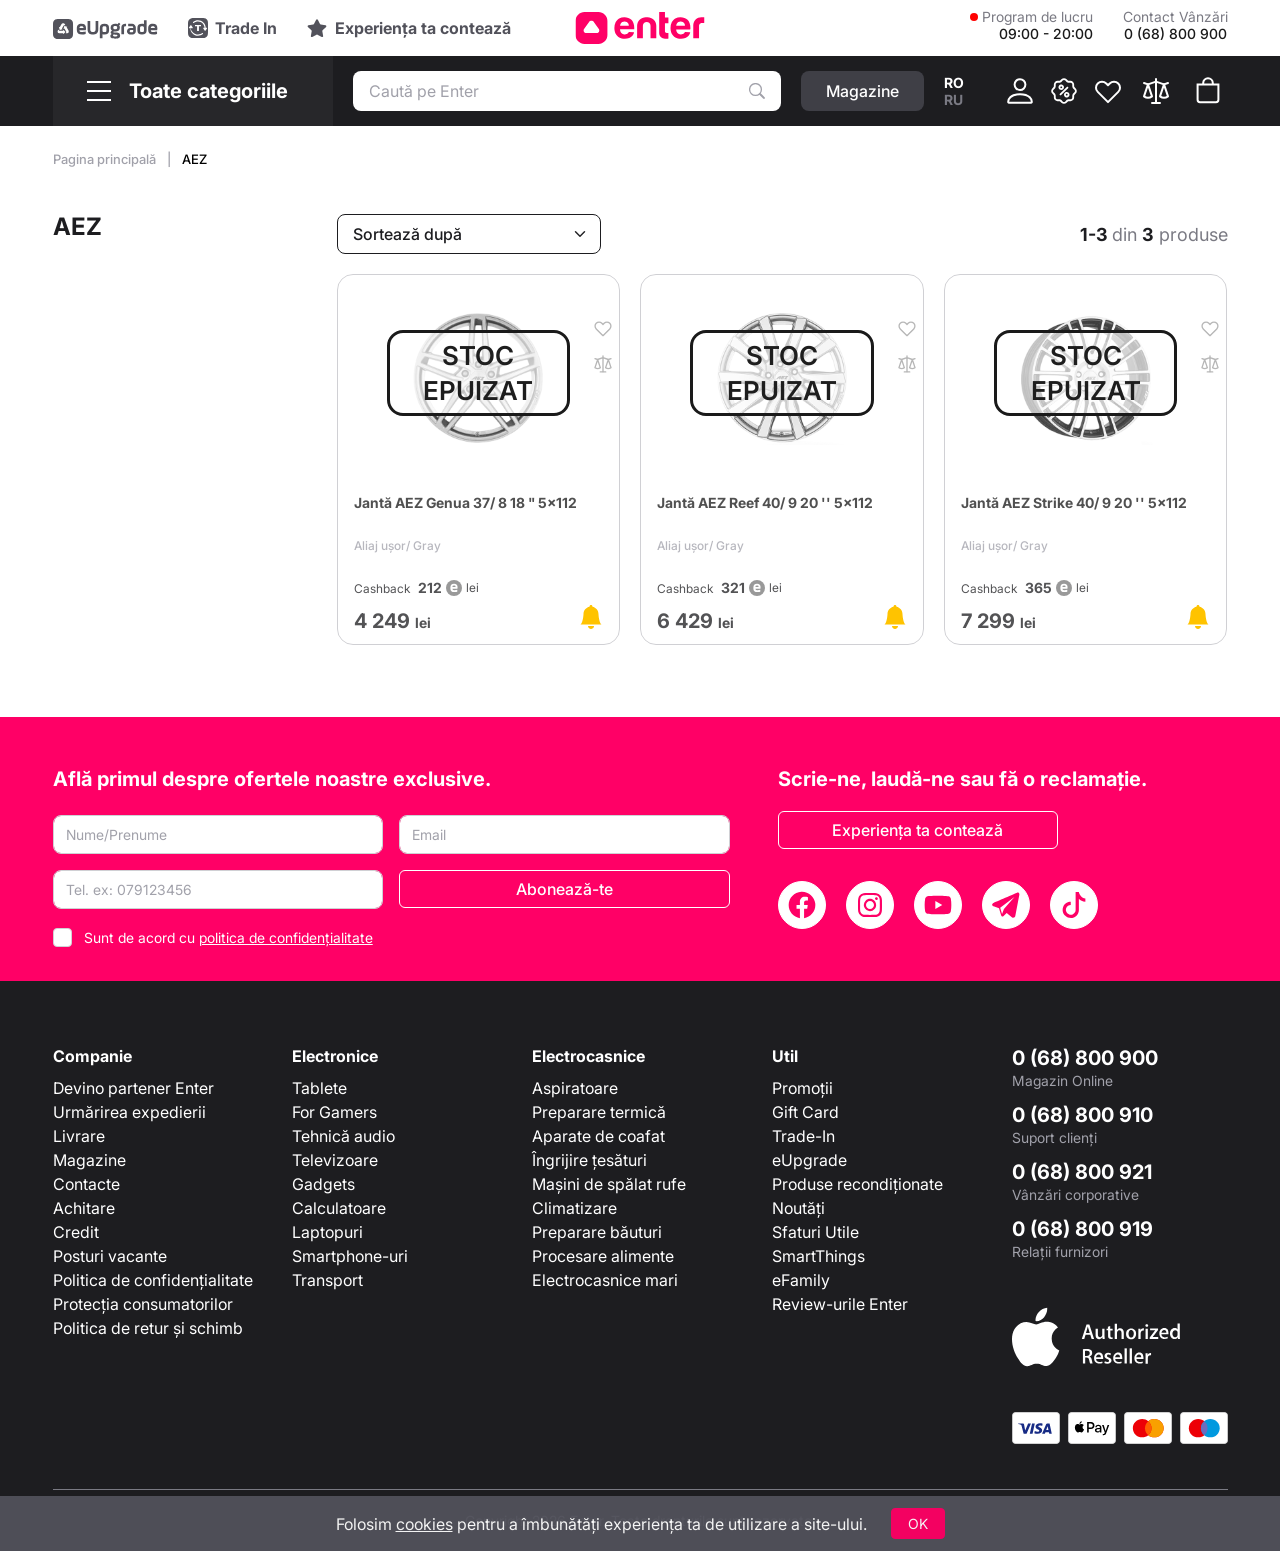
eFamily (801, 1280)
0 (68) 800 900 (1085, 1058)
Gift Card (805, 1112)
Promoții (802, 1088)
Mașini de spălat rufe (609, 1184)
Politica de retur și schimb (148, 1328)
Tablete (319, 1088)
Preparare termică (599, 1112)
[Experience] (409, 28)
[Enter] (640, 28)
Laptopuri (327, 1232)
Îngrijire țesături (589, 1160)
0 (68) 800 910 (1082, 1115)
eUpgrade (809, 1160)
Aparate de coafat (598, 1136)
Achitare (84, 1208)
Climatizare (574, 1208)
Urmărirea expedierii (129, 1112)
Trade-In (803, 1136)
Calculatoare (339, 1208)
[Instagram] (870, 905)
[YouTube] (938, 905)
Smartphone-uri (350, 1256)
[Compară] (1156, 91)
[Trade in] (232, 28)
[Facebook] (802, 905)
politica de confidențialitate (286, 937)
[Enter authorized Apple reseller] (1096, 1336)
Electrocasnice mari (605, 1280)
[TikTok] (1074, 905)
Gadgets (323, 1184)
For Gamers (334, 1112)
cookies (424, 1524)
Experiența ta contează (917, 830)
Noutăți (798, 1208)
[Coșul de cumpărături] (1208, 91)
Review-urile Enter (840, 1304)
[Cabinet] (1020, 91)
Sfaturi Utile (815, 1232)
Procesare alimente (603, 1256)
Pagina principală (106, 159)
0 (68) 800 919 (1082, 1229)
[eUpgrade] (105, 28)
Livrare (79, 1136)
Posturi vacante (110, 1256)
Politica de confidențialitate (153, 1280)
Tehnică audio (343, 1136)
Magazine (89, 1160)
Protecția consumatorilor (143, 1304)
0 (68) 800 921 (1082, 1172)
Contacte (86, 1184)
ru (953, 99)
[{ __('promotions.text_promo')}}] (1064, 91)
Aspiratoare (575, 1088)
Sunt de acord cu (228, 937)
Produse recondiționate (857, 1184)
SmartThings (818, 1256)
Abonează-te (564, 889)
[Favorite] (1108, 91)
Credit (76, 1232)
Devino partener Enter (133, 1088)
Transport (327, 1280)
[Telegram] (1006, 905)
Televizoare (335, 1160)
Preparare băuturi (597, 1232)
